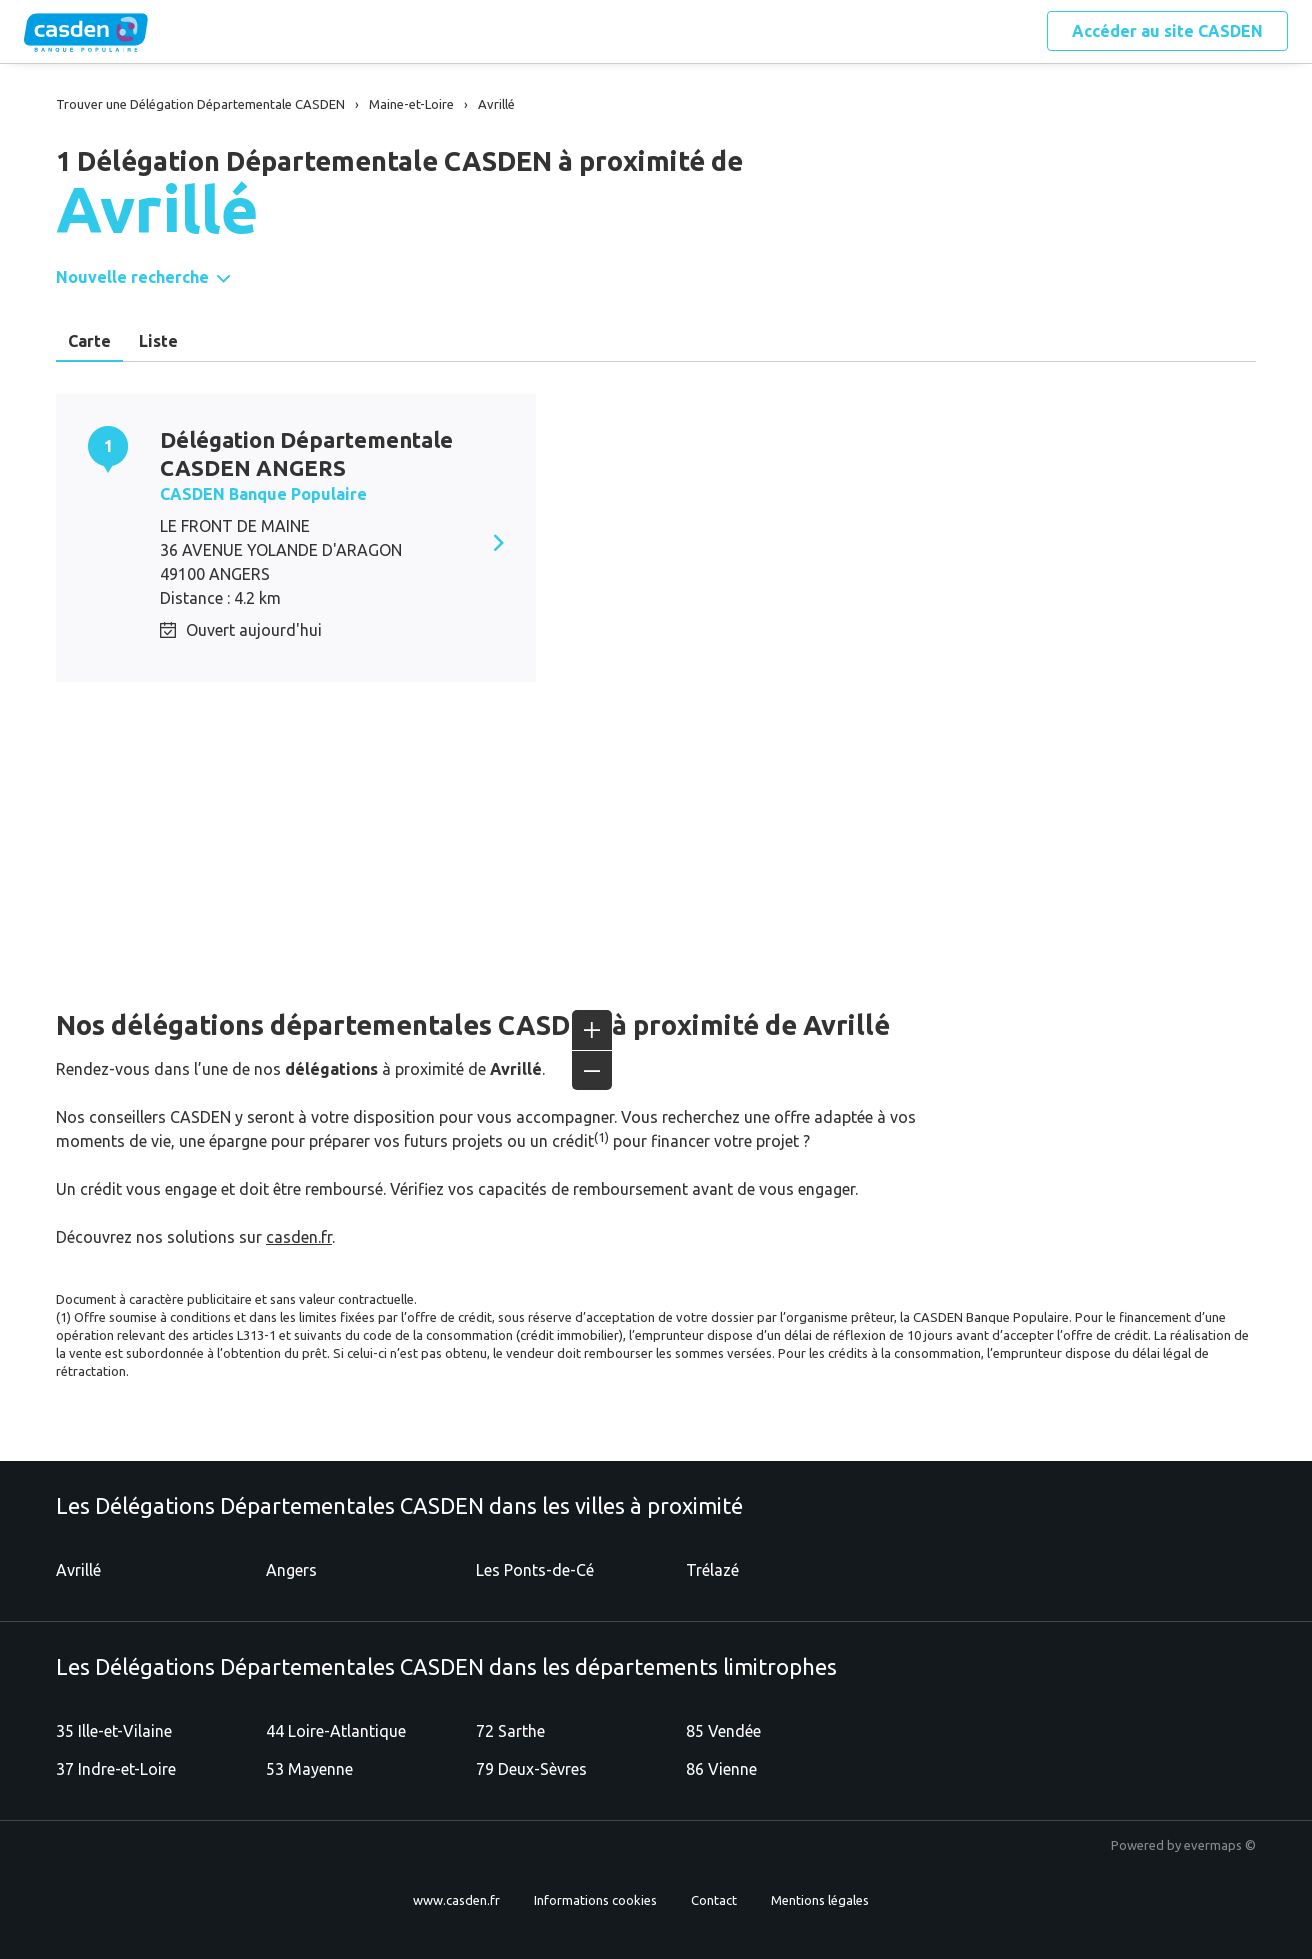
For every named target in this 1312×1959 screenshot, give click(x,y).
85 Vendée (723, 1731)
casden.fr (299, 1237)
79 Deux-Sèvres (531, 1769)
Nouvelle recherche (132, 277)
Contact (714, 1900)
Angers (291, 1570)
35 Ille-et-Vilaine (114, 1731)
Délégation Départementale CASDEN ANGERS (306, 453)
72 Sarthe (510, 1731)
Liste (158, 341)
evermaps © (1220, 1845)
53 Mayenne (309, 1769)
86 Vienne (721, 1769)
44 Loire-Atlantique (336, 1731)
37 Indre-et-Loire (116, 1769)
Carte (89, 341)
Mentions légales (820, 1900)
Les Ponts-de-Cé (535, 1570)
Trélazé (712, 1570)
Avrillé (78, 1570)
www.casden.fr (456, 1900)
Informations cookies (595, 1900)
